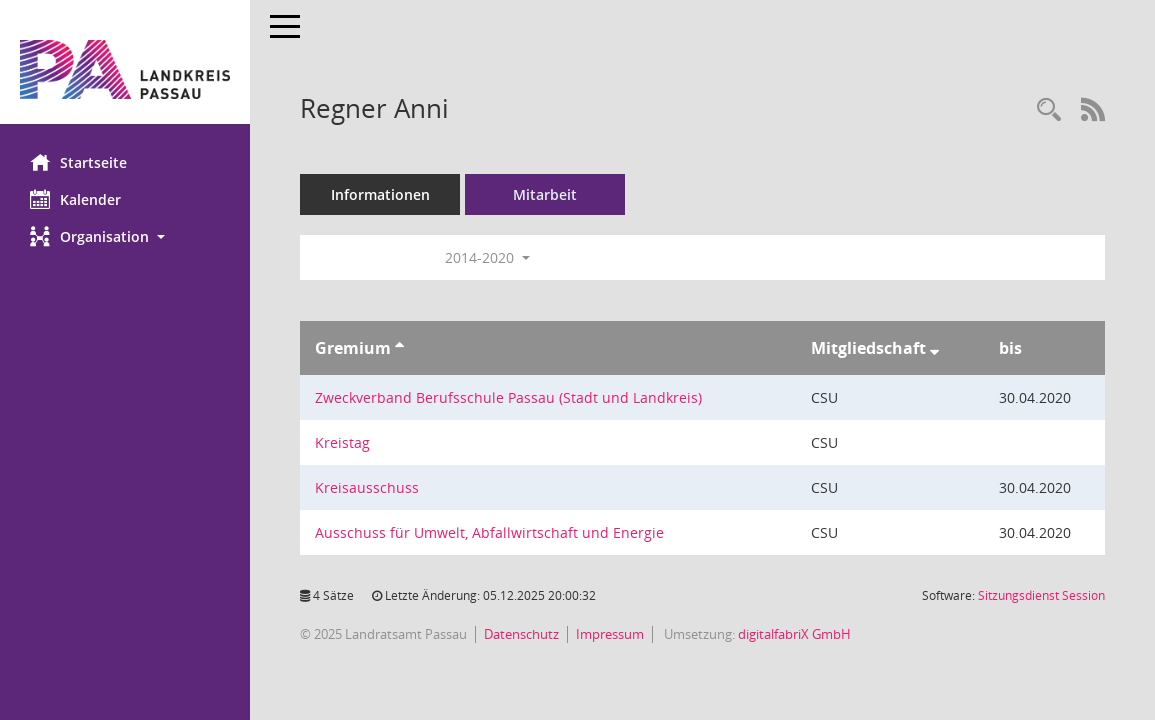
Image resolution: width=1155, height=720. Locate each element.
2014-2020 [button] (487, 257)
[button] (125, 236)
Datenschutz (521, 634)
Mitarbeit (545, 194)
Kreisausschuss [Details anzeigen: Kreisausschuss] (367, 487)
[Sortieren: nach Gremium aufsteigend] (399, 348)
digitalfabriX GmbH (794, 634)
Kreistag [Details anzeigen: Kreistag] (342, 442)
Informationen (380, 194)
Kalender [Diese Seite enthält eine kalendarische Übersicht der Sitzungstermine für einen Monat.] (75, 199)
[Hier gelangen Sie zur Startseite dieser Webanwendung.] (125, 69)
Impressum (610, 634)
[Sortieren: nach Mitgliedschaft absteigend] (934, 348)
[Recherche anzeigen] (1049, 110)
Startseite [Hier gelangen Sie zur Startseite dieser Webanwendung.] (78, 162)
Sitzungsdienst (1041, 595)
